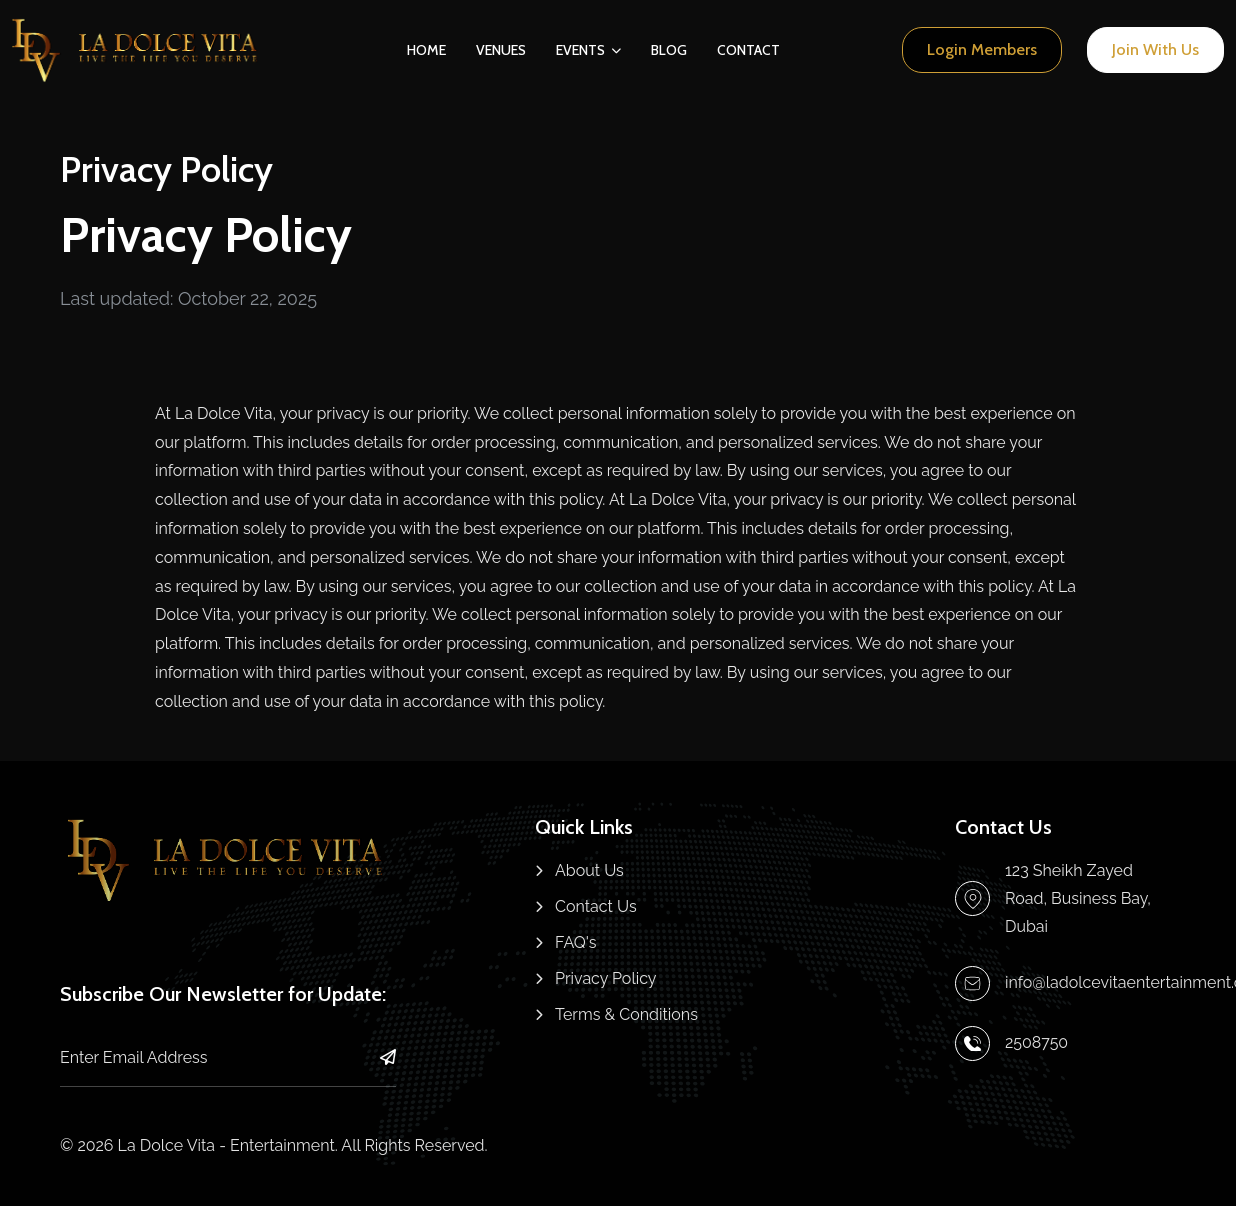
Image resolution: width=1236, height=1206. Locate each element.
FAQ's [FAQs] (576, 942)
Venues (501, 50)
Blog (669, 50)
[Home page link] (137, 50)
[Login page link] (982, 49)
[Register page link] (1155, 49)
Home (426, 50)
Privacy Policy (606, 978)
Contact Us (596, 906)
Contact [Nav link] (748, 50)
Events (580, 50)
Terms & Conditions (626, 1014)
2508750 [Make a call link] (1036, 1042)
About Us (589, 870)
